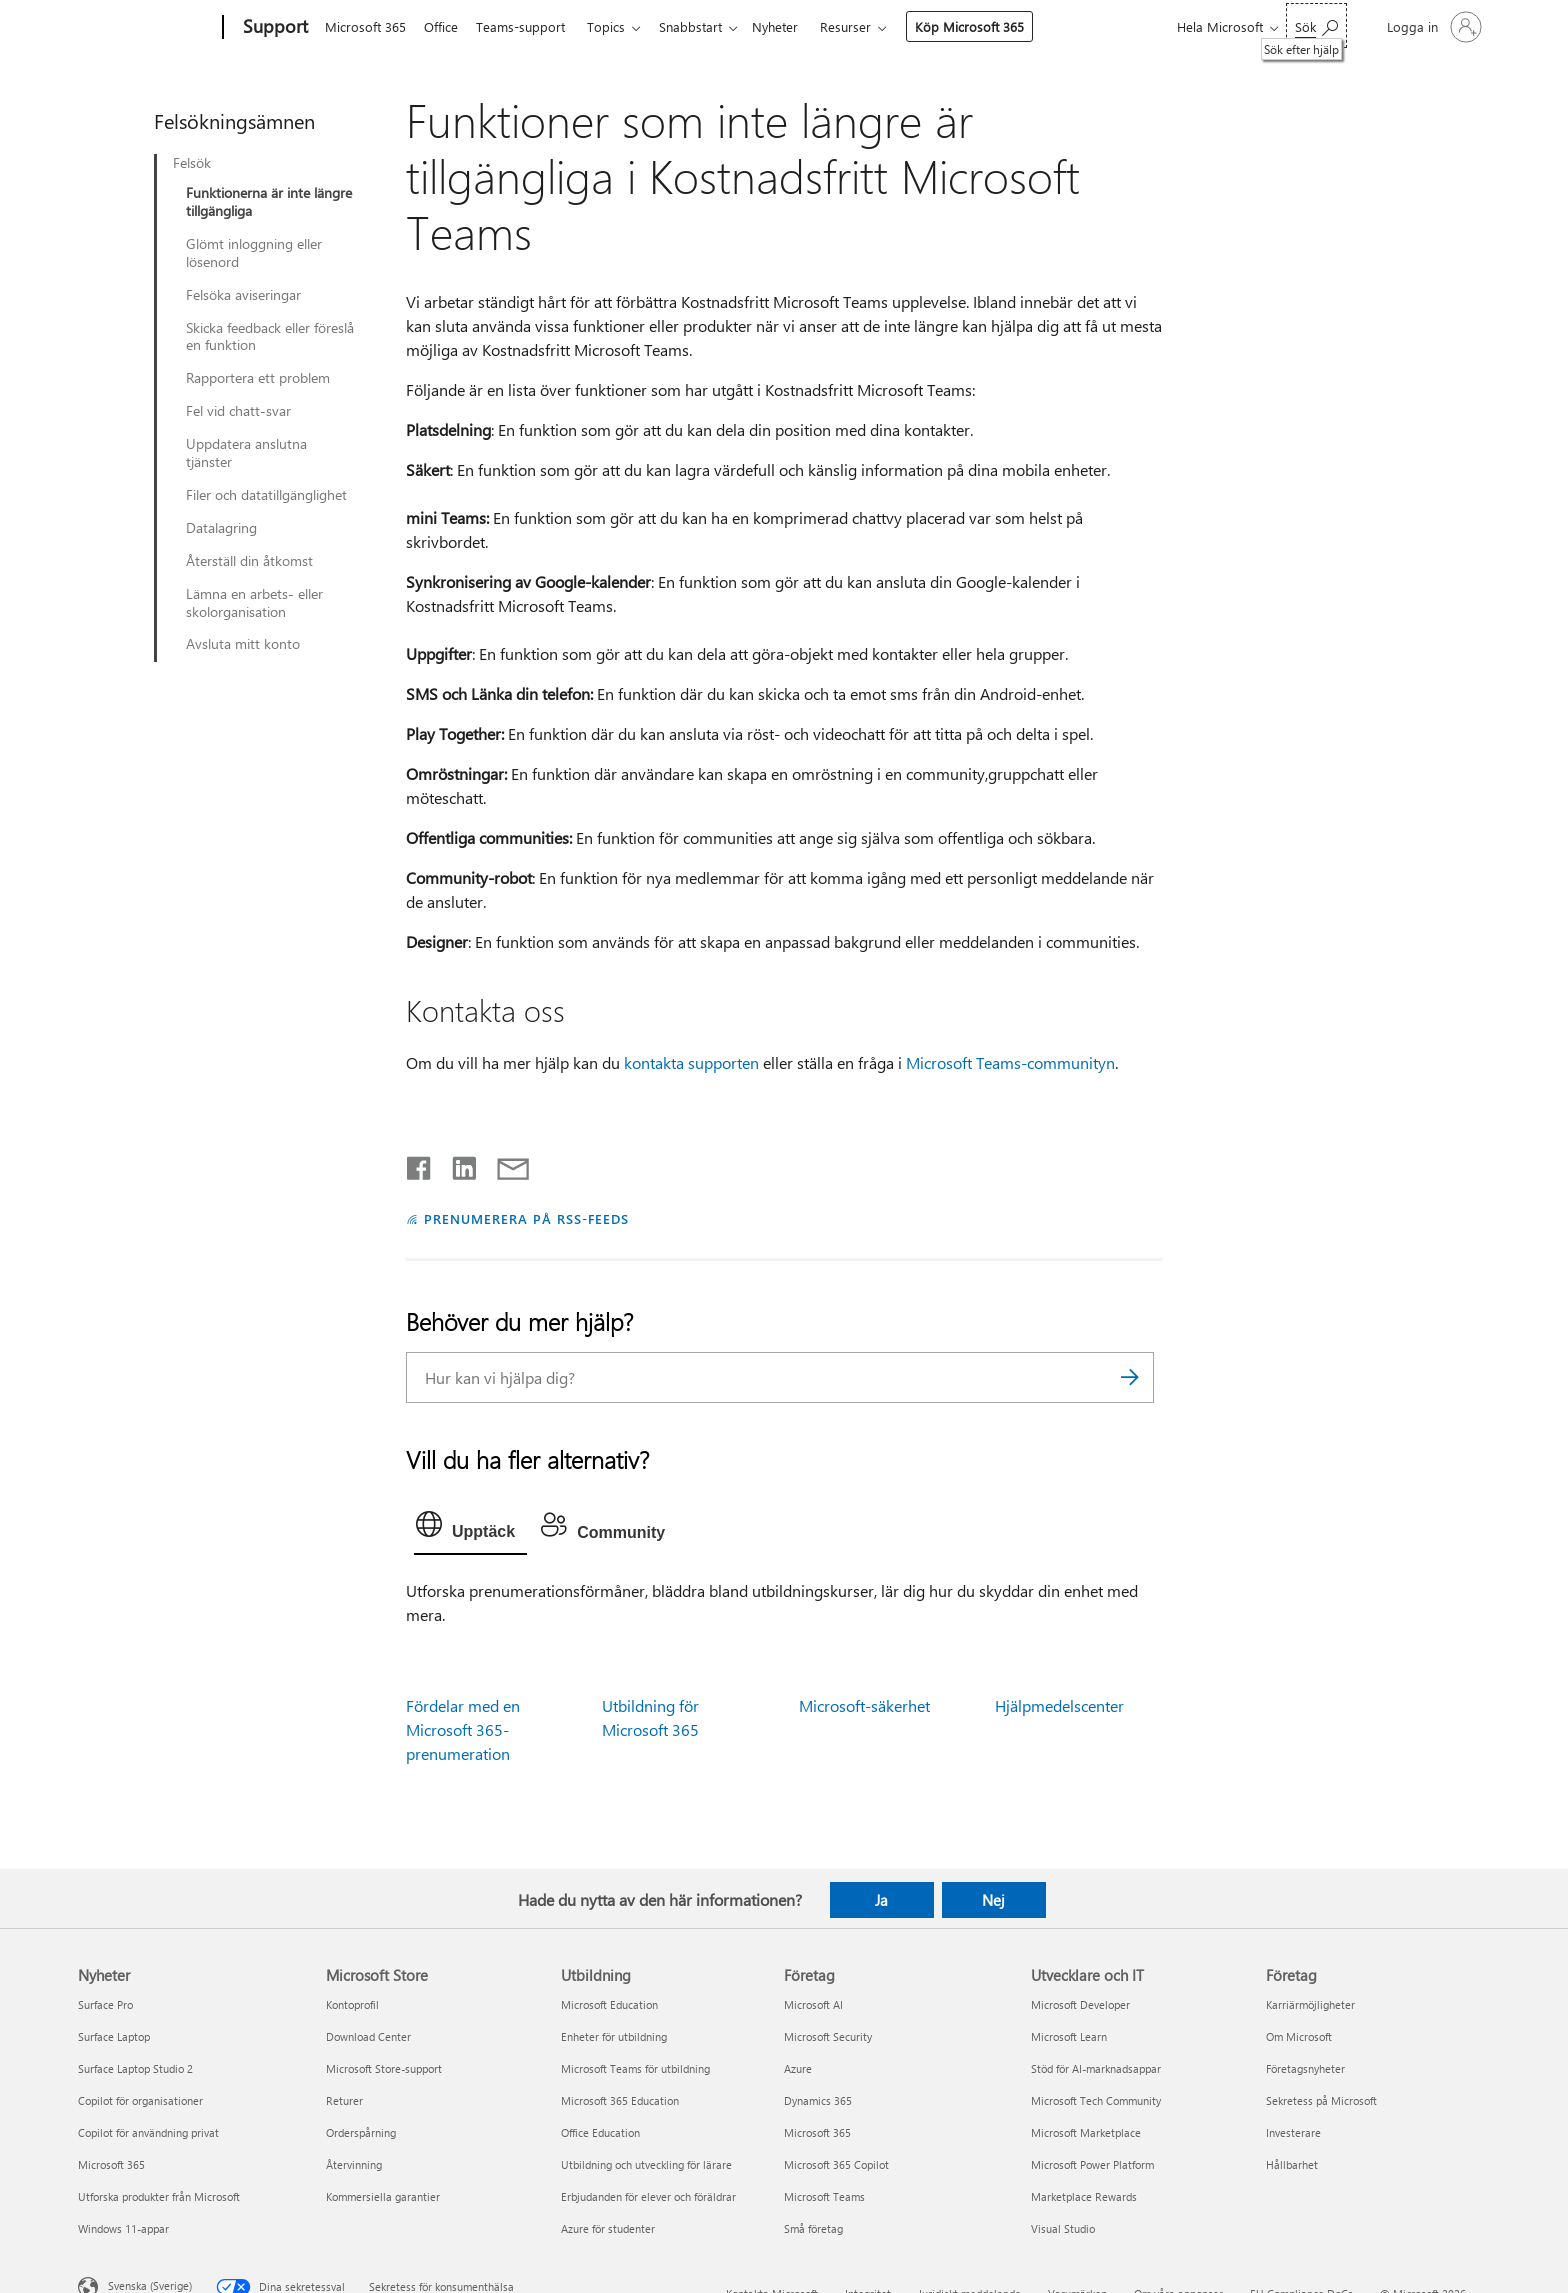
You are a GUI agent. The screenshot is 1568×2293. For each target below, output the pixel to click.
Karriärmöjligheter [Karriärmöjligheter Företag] (1310, 2004)
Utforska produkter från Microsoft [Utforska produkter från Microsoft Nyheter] (159, 2196)
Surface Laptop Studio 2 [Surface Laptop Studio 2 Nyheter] (135, 2068)
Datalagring (221, 528)
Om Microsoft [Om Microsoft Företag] (1299, 2036)
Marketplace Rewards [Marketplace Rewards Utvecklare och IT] (1084, 2196)
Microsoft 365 (365, 26)
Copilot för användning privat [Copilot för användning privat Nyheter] (148, 2132)
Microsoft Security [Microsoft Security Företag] (828, 2036)
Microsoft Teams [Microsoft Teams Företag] (824, 2196)
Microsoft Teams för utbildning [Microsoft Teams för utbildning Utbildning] (635, 2068)
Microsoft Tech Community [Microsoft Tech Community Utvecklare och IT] (1096, 2100)
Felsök (192, 163)
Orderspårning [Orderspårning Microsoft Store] (361, 2132)
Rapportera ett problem (258, 378)
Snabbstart (706, 26)
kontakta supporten (691, 1062)
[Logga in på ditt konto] (1432, 27)
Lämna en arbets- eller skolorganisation (254, 603)
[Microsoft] (146, 28)
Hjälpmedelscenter (1059, 1705)
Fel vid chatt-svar (238, 411)
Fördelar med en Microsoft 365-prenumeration (463, 1729)
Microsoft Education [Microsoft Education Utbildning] (609, 2004)
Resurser (869, 26)
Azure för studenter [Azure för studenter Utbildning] (608, 2228)
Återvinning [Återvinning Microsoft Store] (354, 2164)
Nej (993, 1900)
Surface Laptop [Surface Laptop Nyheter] (114, 2036)
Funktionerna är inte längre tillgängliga (269, 202)
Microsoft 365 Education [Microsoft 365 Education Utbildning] (620, 2100)
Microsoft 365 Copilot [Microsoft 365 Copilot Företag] (836, 2164)
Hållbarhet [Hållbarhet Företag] (1292, 2164)
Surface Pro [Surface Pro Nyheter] (105, 2004)
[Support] (273, 28)
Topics (618, 26)
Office (445, 26)
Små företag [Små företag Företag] (813, 2228)
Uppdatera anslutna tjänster (246, 453)
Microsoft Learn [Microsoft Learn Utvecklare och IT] (1069, 2036)
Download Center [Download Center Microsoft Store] (368, 2036)
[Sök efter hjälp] (1316, 25)
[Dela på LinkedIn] (456, 1164)
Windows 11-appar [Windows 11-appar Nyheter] (123, 2228)
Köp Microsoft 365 (993, 26)
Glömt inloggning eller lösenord (254, 253)
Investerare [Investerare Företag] (1293, 2132)
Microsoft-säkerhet (864, 1705)
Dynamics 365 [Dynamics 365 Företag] (818, 2100)
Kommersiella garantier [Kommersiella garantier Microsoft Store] (383, 2196)
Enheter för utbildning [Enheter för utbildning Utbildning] (614, 2036)
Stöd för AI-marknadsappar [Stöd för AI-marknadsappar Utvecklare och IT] (1096, 2068)
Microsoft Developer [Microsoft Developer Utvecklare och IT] (1080, 2004)
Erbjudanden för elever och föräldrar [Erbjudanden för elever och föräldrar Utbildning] (648, 2196)
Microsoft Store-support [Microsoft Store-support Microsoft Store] (384, 2068)
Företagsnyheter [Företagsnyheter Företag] (1305, 2068)
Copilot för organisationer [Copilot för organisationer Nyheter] (140, 2100)
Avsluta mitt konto (243, 644)
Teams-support (528, 26)
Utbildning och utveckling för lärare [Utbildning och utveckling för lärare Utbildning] (646, 2164)
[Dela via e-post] (504, 1164)
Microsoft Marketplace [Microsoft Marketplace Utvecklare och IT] (1086, 2132)
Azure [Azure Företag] (798, 2068)
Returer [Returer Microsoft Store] (344, 2100)
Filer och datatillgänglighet (266, 495)
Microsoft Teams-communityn (1010, 1062)
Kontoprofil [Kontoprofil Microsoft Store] (352, 2004)
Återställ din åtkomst (249, 561)
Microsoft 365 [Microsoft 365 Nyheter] (111, 2164)
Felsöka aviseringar (243, 295)
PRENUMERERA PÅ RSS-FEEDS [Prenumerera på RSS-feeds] (526, 1218)
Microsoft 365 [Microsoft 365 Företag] (817, 2132)
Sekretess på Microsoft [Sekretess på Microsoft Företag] (1321, 2100)
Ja (881, 1900)
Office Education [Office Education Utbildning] (600, 2132)
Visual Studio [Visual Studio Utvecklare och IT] (1063, 2228)
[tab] (470, 1529)
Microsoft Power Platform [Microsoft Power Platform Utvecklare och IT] (1092, 2164)
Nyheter (795, 26)
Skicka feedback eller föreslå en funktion (270, 337)
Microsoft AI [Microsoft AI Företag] (813, 2004)
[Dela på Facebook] (420, 1164)
